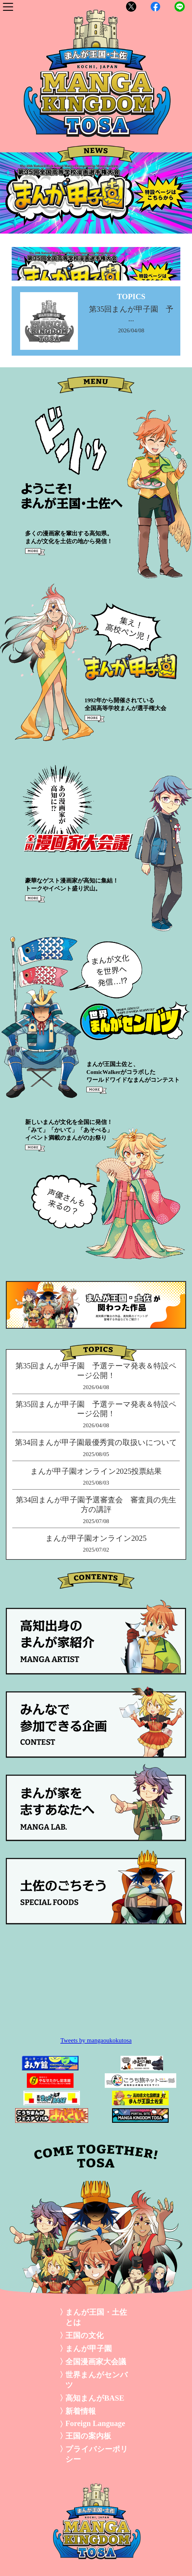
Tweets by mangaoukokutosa (96, 2040)
